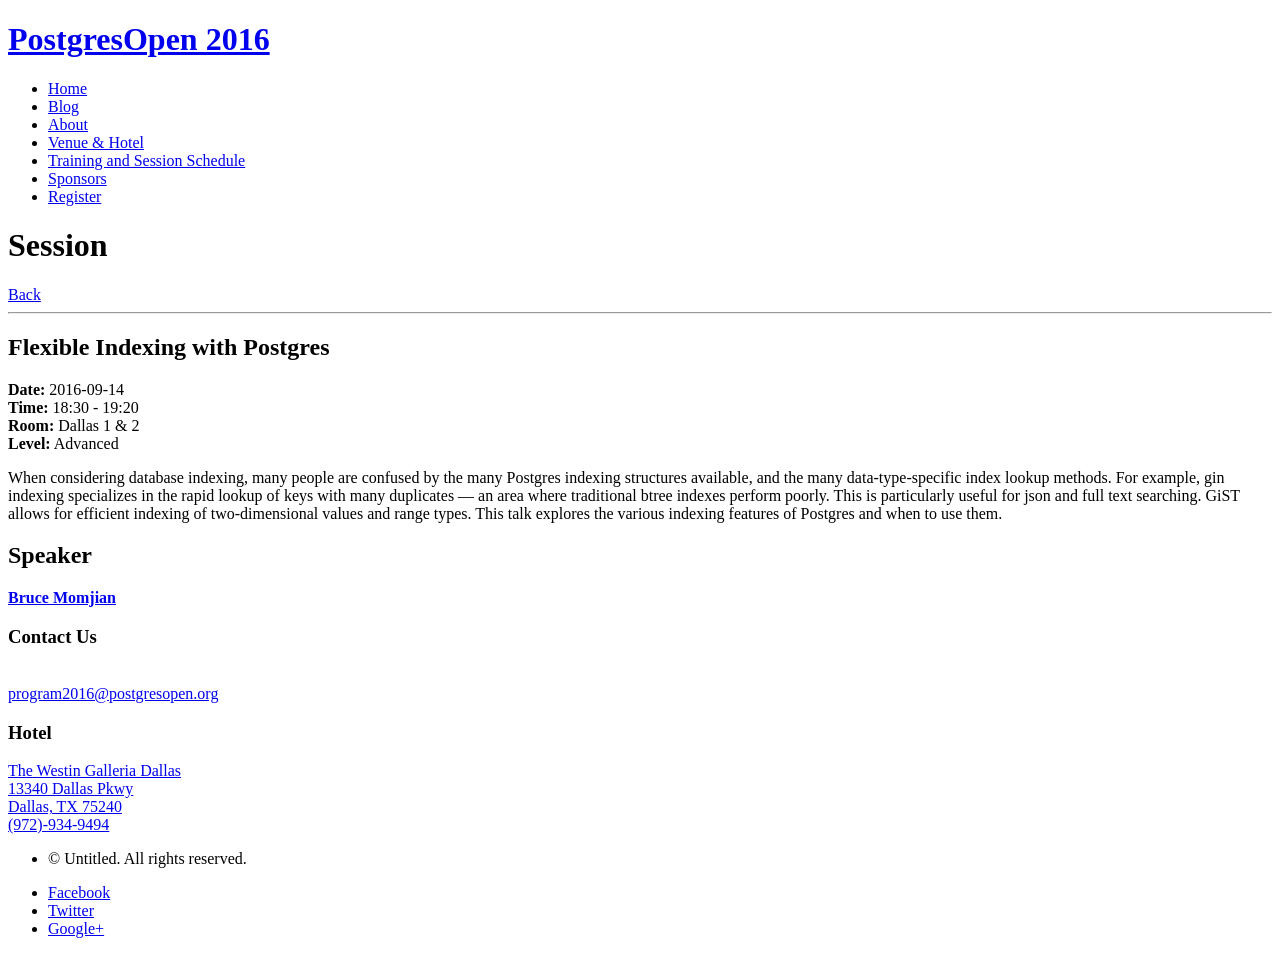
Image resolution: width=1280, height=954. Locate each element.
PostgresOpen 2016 (139, 39)
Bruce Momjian (62, 597)
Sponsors (77, 178)
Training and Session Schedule (146, 160)
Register (74, 196)
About (68, 124)
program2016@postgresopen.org (113, 693)
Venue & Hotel (96, 142)
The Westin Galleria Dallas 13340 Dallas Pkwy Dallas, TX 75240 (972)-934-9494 (94, 797)
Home (67, 88)
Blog (63, 106)
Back (24, 294)
